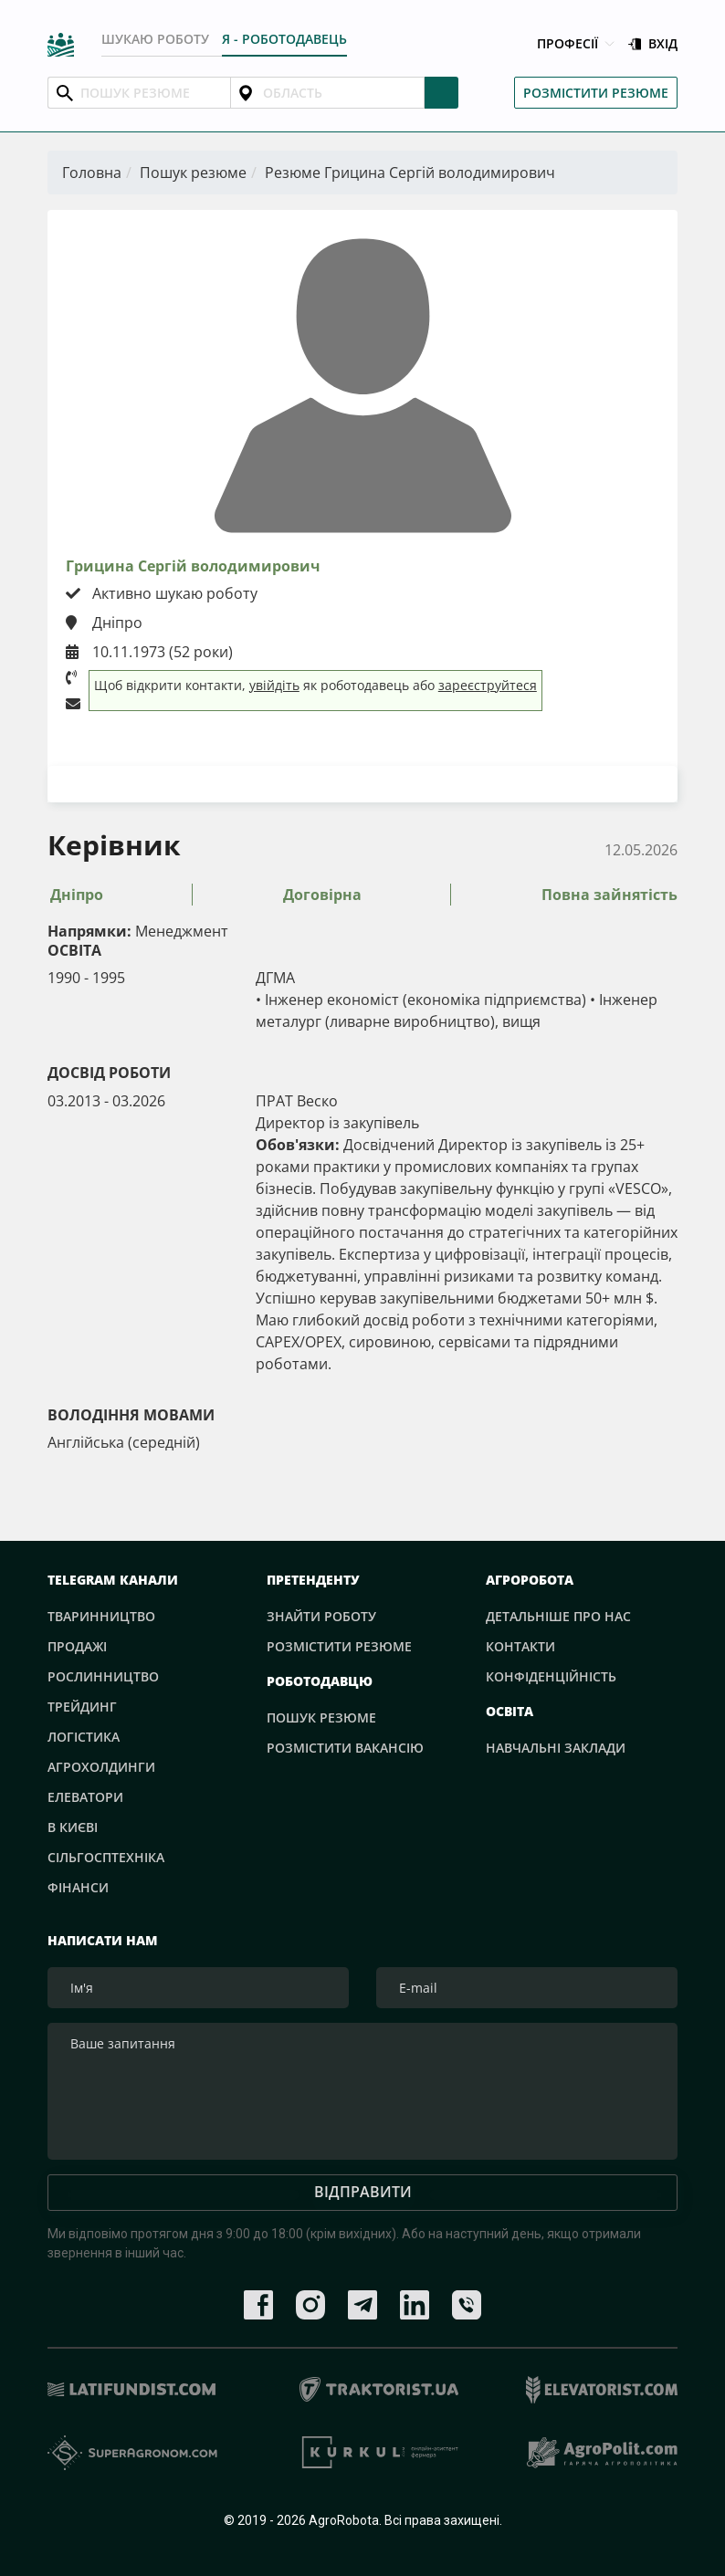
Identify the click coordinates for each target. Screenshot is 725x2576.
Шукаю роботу (155, 38)
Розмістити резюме (595, 92)
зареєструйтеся (487, 685)
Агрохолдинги (101, 1766)
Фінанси (78, 1887)
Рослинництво (103, 1676)
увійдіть (274, 685)
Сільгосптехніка (105, 1857)
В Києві (72, 1827)
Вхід (653, 44)
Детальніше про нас (558, 1616)
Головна (91, 172)
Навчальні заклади (555, 1747)
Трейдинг (82, 1706)
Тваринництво (101, 1616)
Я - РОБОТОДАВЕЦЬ (284, 38)
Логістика (83, 1736)
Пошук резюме (193, 172)
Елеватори (85, 1797)
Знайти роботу (321, 1616)
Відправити (363, 2192)
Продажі (77, 1646)
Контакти (520, 1646)
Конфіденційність (551, 1676)
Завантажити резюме (362, 783)
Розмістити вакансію (345, 1747)
